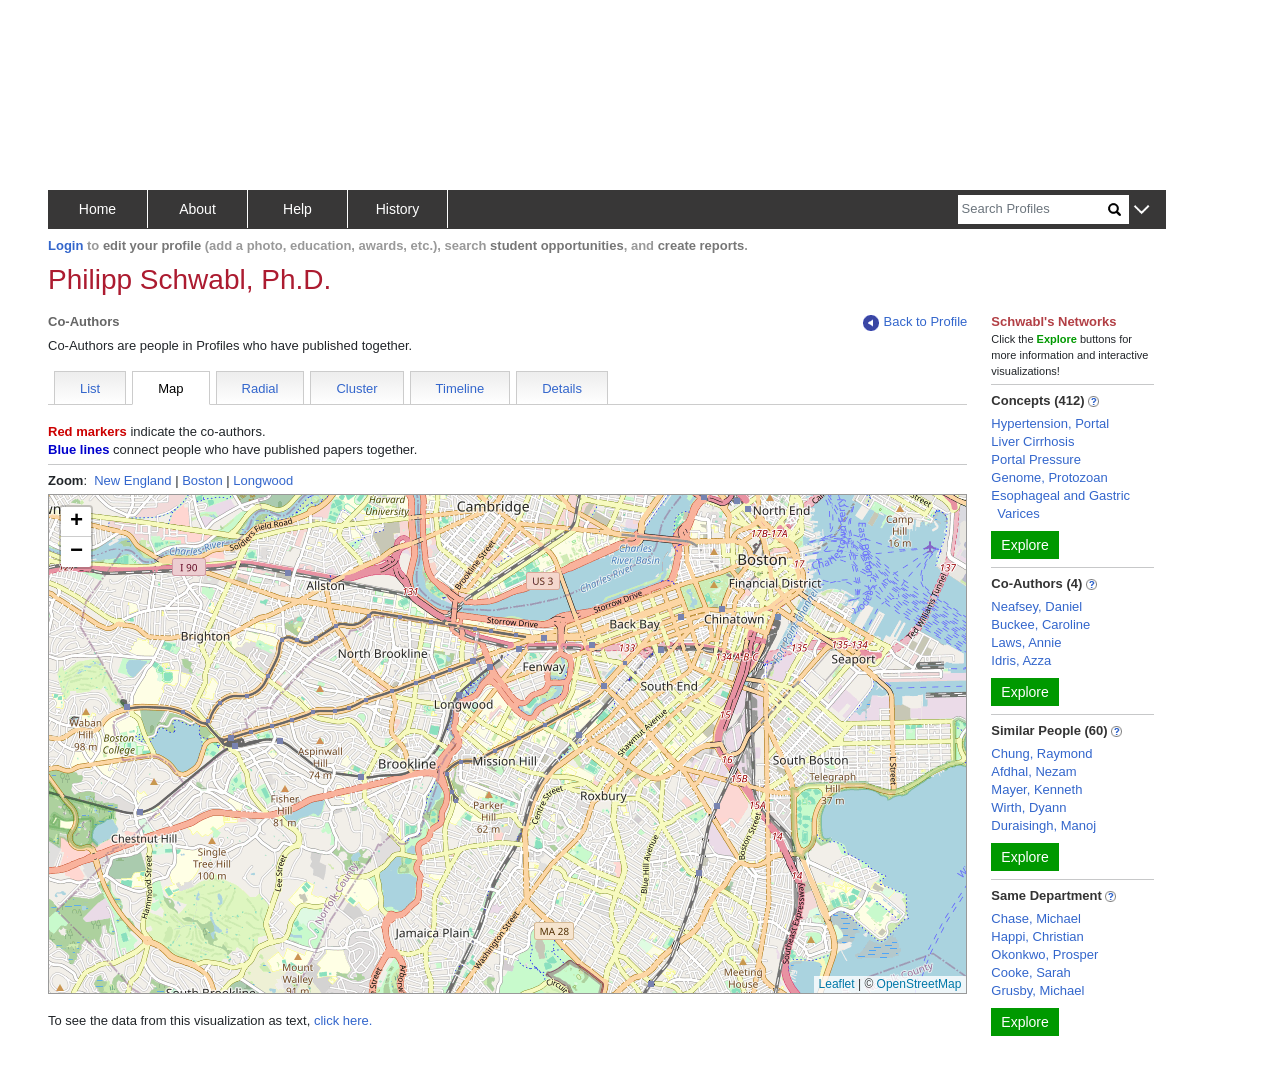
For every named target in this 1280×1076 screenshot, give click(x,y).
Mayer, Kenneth (1036, 789)
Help (297, 209)
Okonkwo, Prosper (1044, 954)
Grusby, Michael (1037, 990)
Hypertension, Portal (1050, 423)
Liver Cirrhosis (1032, 441)
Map (170, 388)
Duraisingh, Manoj (1043, 825)
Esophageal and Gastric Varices (1060, 504)
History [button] (398, 209)
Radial (260, 388)
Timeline (460, 388)
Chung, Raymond (1041, 753)
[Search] (1033, 209)
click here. (343, 1020)
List (90, 388)
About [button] (197, 209)
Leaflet (837, 984)
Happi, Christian (1037, 936)
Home (97, 209)
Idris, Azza (1021, 660)
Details (562, 388)
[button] (1141, 210)
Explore (1024, 545)
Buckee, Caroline (1040, 624)
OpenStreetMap (919, 984)
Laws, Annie (1026, 642)
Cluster (356, 388)
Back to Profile (915, 322)
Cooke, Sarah (1031, 972)
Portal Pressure (1036, 459)
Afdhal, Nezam (1033, 771)
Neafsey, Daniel (1036, 606)
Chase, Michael (1036, 918)
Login (65, 245)
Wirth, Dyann (1028, 807)
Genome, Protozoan (1049, 477)
